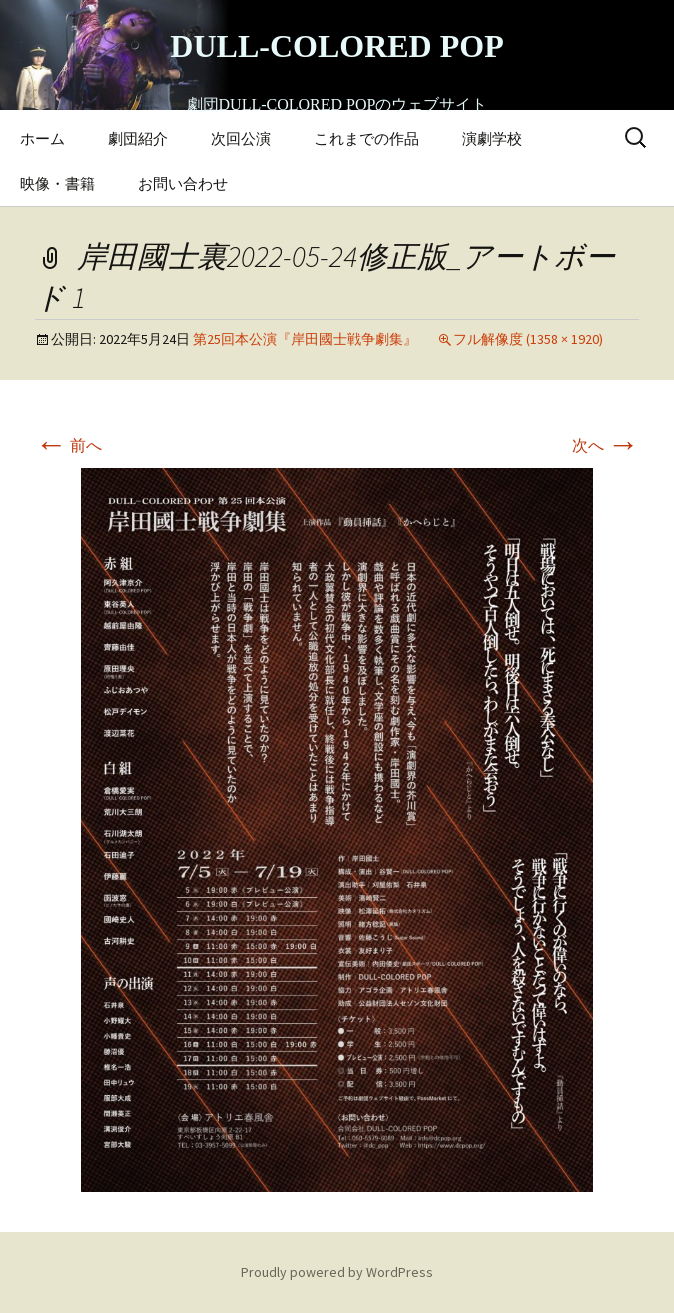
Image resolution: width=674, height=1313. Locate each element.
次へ (605, 445)
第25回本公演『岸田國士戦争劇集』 (305, 339)
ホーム (42, 138)
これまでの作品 (366, 138)
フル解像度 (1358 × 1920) (528, 339)
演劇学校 (492, 138)
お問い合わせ (183, 183)
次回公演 (241, 138)
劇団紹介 (138, 138)
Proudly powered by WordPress (337, 1272)
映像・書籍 (57, 183)
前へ (68, 445)
